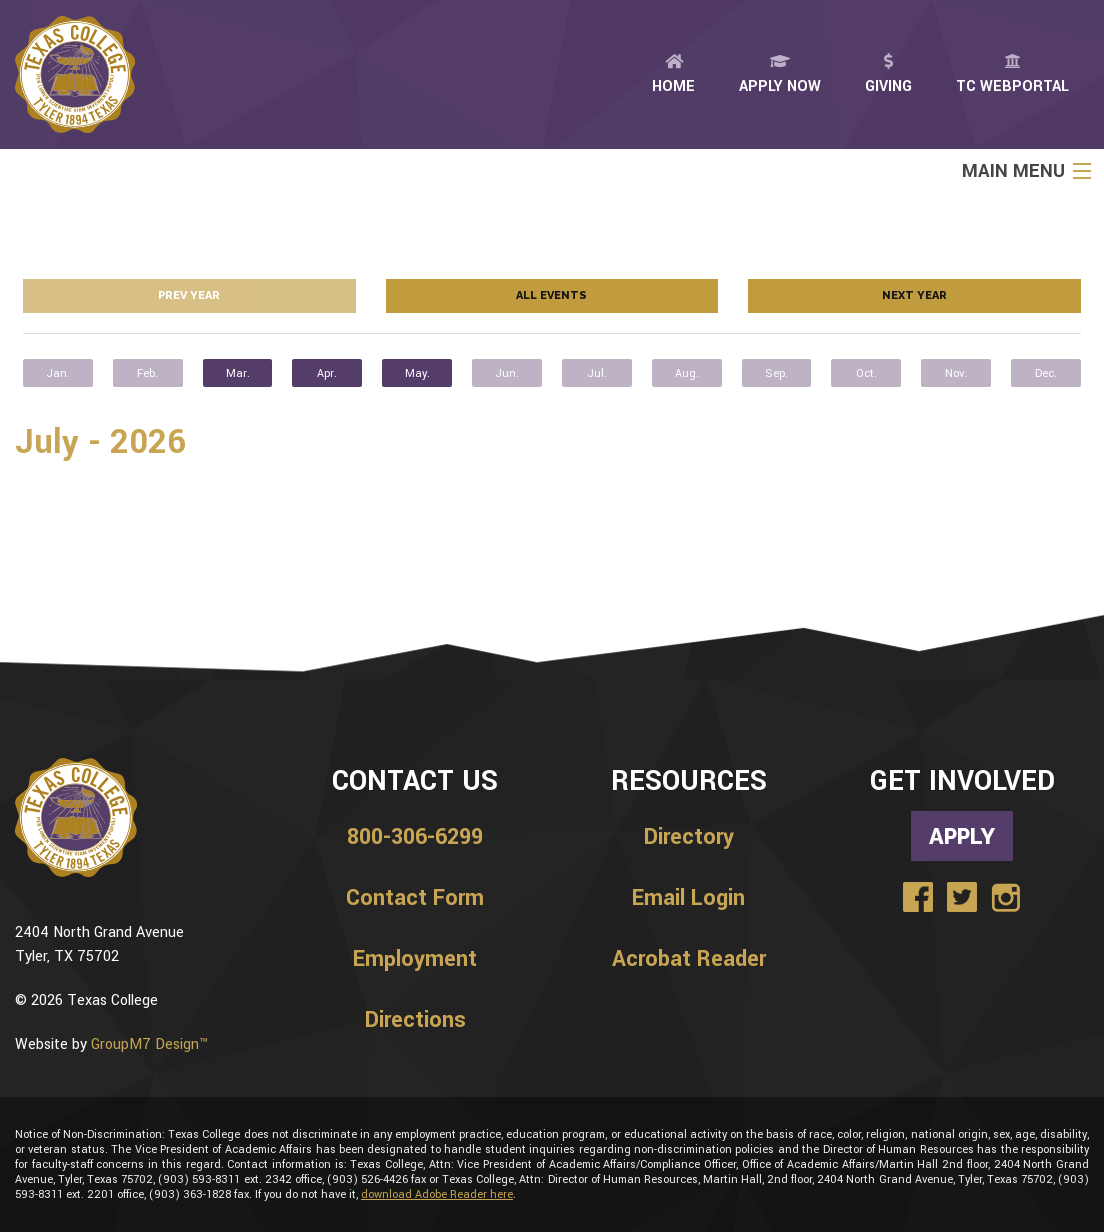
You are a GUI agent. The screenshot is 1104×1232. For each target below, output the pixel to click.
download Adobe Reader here (437, 1194)
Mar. (238, 373)
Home (673, 75)
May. (417, 373)
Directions (415, 1020)
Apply (962, 836)
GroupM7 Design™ (149, 1044)
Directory (689, 837)
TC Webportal (1012, 75)
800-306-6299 (415, 837)
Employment (415, 959)
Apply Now (780, 75)
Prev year (189, 295)
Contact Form (415, 898)
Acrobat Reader (689, 959)
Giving (888, 75)
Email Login (688, 898)
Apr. (327, 373)
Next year (914, 295)
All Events (551, 295)
